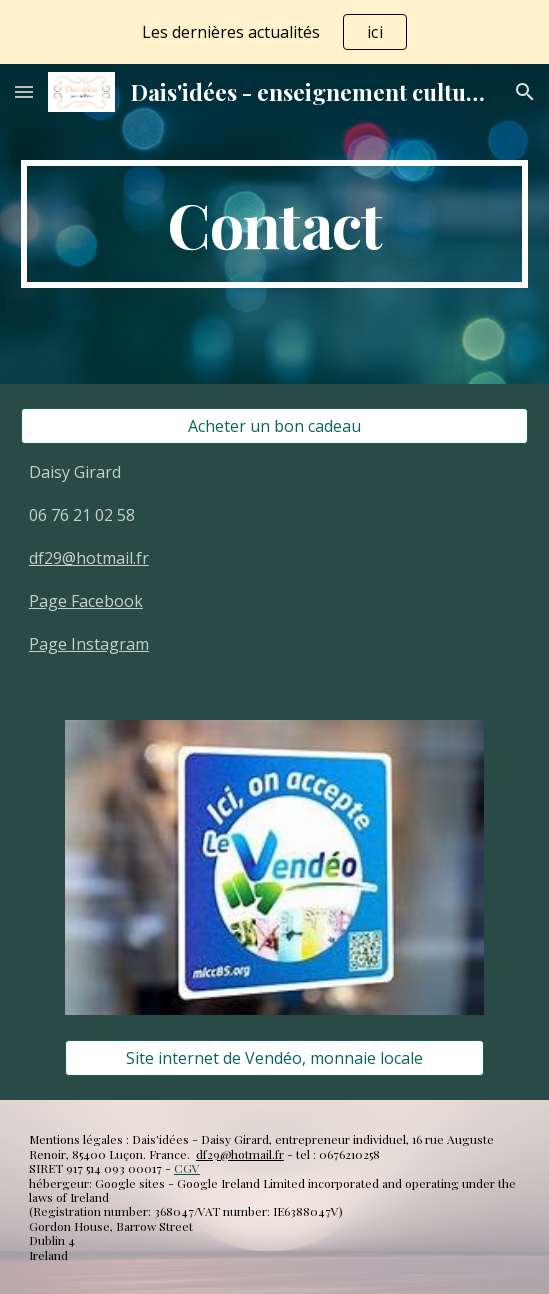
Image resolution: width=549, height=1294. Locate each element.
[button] (24, 91)
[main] (274, 224)
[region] (274, 32)
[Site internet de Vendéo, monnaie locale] (274, 1058)
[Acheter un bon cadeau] (274, 426)
